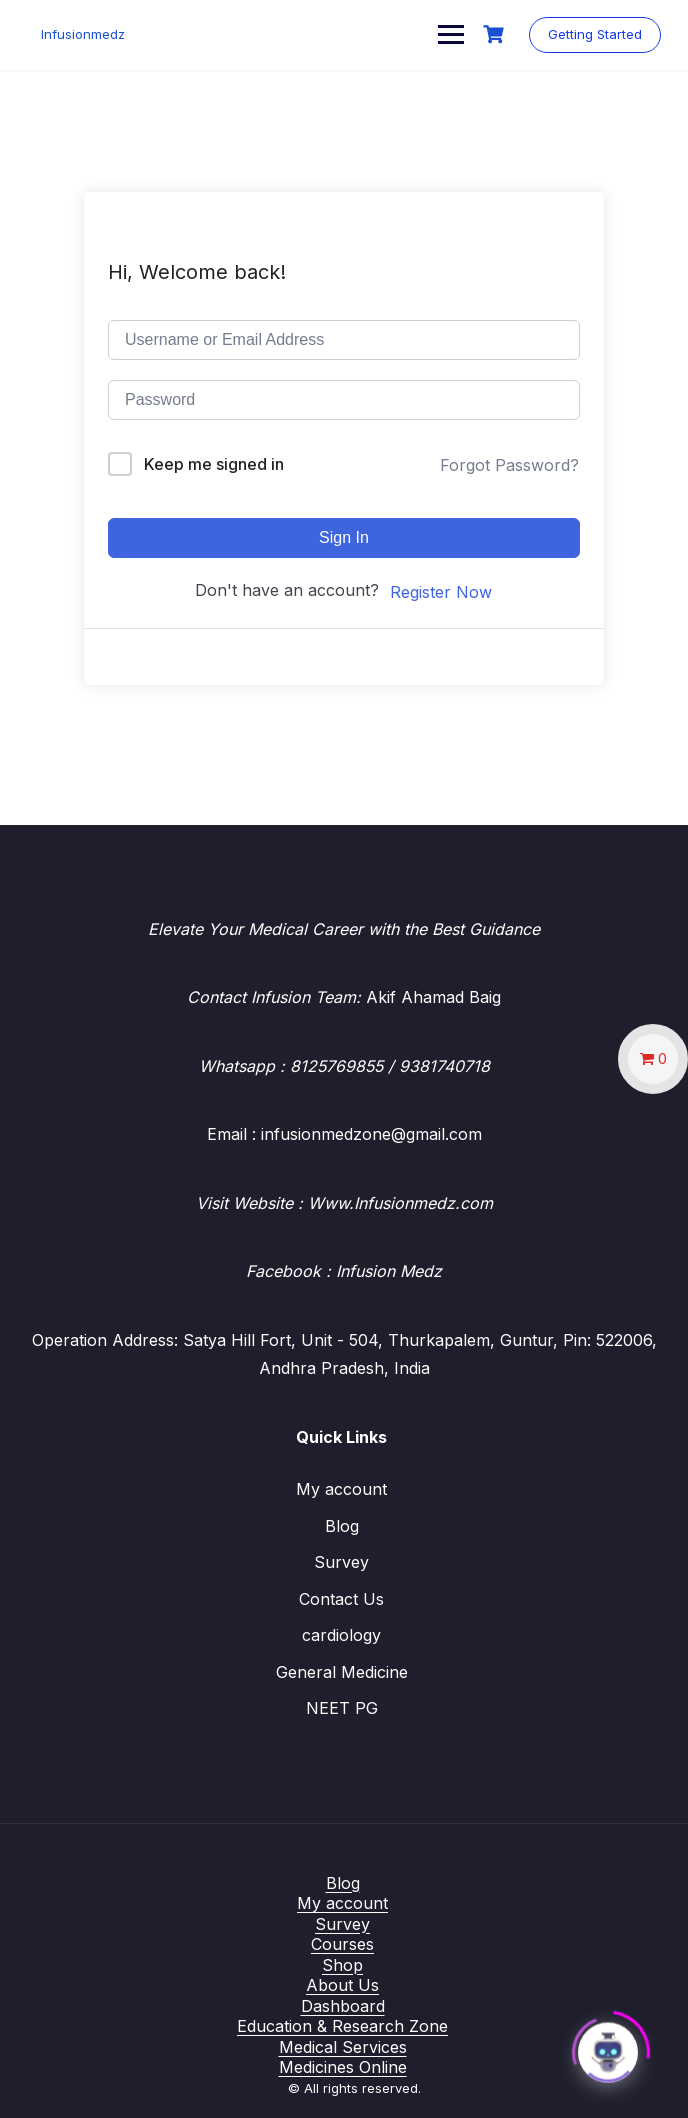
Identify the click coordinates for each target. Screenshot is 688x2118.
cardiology (341, 1635)
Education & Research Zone (342, 2026)
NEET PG (342, 1708)
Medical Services (343, 2047)
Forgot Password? (509, 465)
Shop (342, 1965)
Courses (342, 1944)
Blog (342, 1526)
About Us (342, 1985)
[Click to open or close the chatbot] (608, 2047)
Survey (341, 1562)
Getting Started (592, 34)
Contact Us (341, 1599)
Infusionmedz (88, 34)
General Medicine (342, 1672)
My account (341, 1489)
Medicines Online (343, 2067)
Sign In (344, 537)
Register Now (441, 592)
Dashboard (343, 2006)
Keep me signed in (214, 464)
